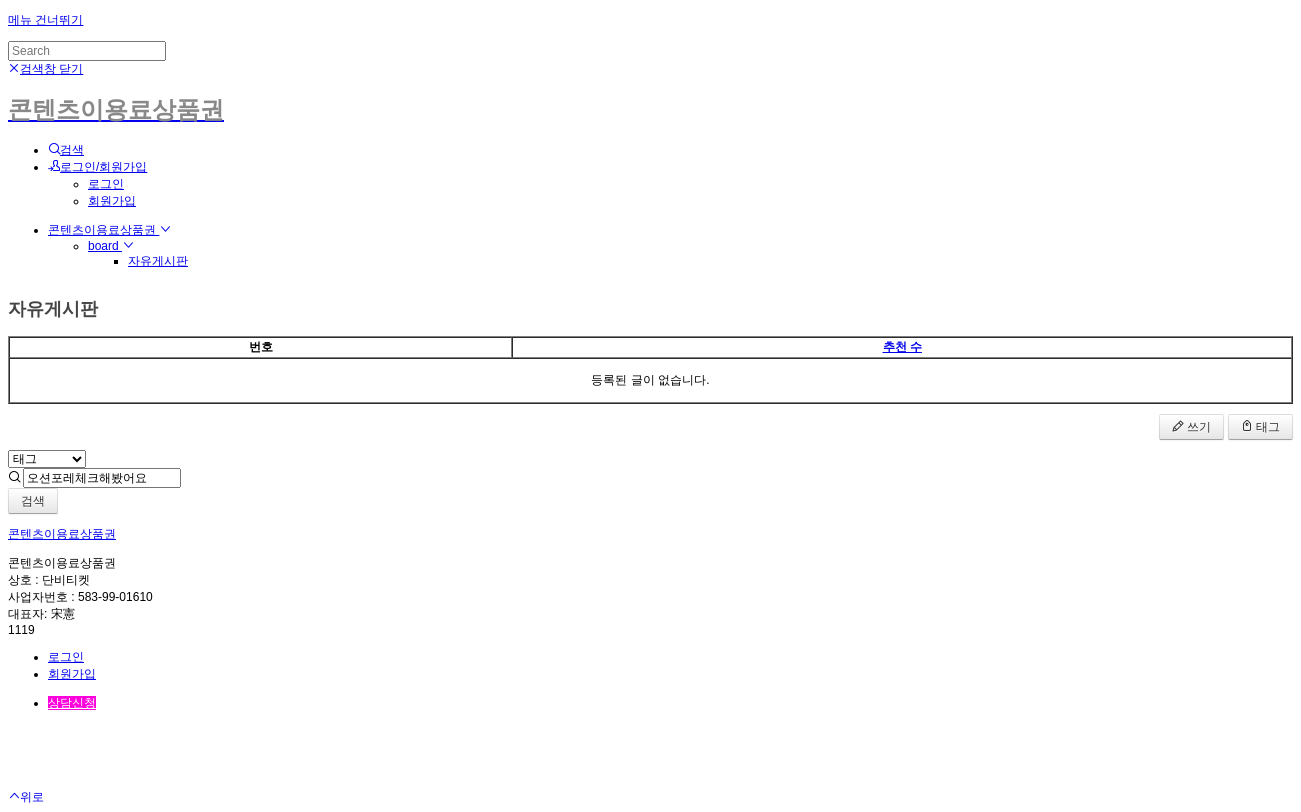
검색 (33, 501)
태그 (1260, 427)
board (111, 246)
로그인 (106, 184)
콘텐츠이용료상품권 (109, 230)
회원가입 (112, 201)
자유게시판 (158, 261)
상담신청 (72, 703)
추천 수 (902, 347)
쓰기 (1191, 427)
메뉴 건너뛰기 (45, 20)
